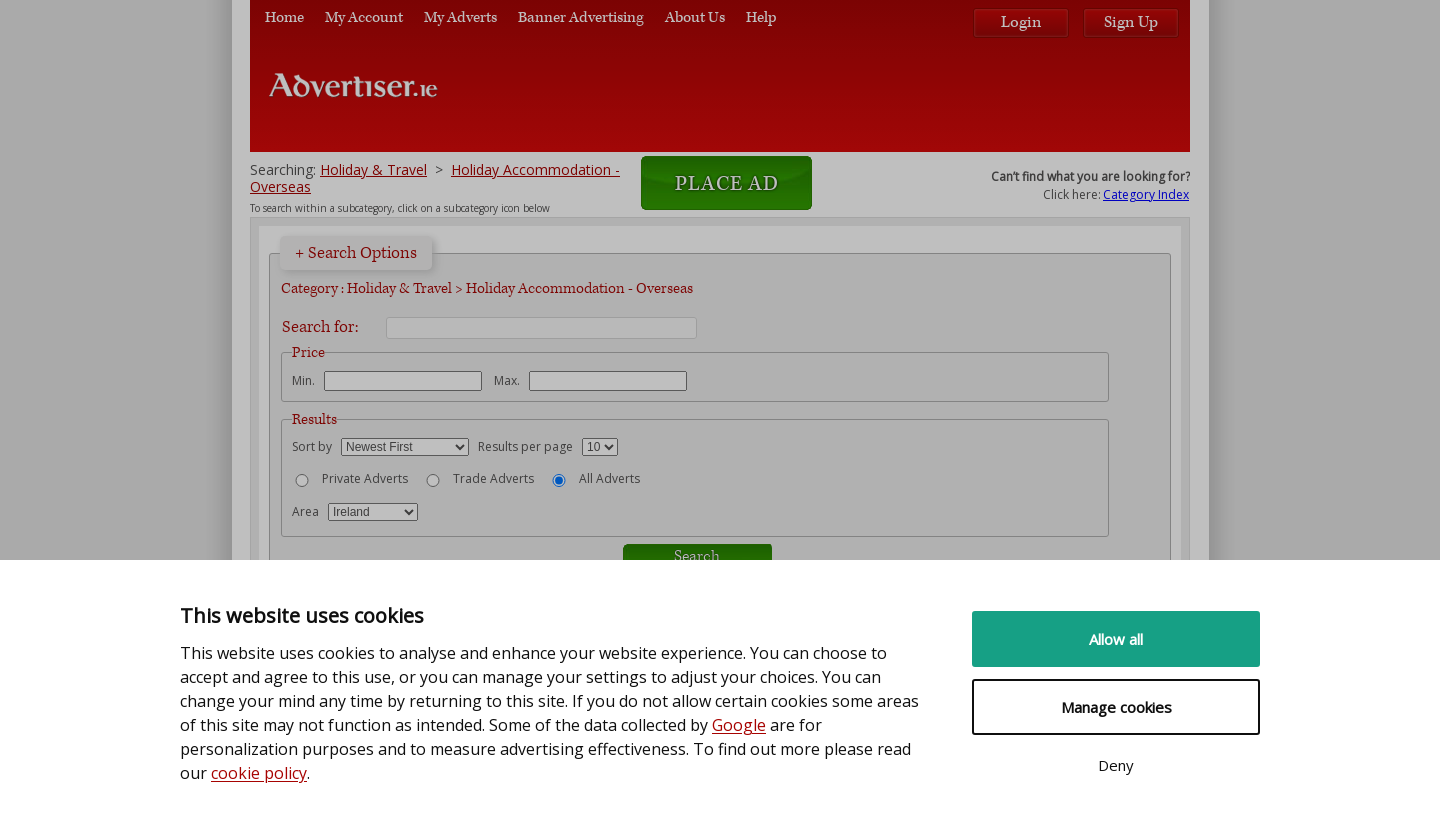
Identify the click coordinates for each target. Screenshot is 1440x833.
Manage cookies (1116, 707)
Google (739, 725)
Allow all (1116, 639)
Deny (1116, 765)
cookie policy (259, 773)
